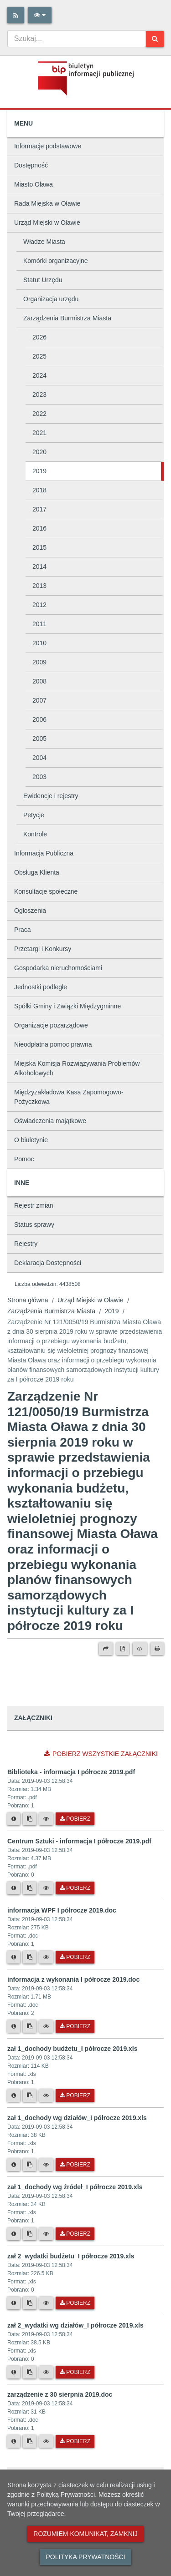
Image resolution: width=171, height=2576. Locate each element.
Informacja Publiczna (43, 853)
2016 (39, 528)
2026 (39, 337)
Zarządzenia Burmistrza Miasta (67, 318)
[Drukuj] (157, 1648)
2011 (39, 624)
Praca (22, 929)
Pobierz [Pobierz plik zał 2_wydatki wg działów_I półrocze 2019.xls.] (75, 2372)
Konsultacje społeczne (46, 891)
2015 (39, 547)
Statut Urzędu (42, 279)
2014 (39, 566)
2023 (39, 394)
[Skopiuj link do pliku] (29, 1818)
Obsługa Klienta (36, 872)
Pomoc (24, 1159)
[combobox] (76, 38)
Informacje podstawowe (47, 146)
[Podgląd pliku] (46, 1818)
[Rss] (15, 15)
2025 (39, 356)
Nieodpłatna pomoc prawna (53, 1044)
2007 (39, 700)
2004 (39, 757)
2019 (39, 471)
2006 (39, 719)
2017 (39, 509)
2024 (39, 375)
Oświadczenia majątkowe (50, 1120)
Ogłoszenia (30, 910)
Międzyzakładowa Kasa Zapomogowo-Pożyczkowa (69, 1096)
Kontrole (35, 834)
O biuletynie (31, 1140)
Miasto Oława (33, 184)
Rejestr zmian (33, 1205)
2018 (39, 490)
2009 (39, 662)
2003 (39, 776)
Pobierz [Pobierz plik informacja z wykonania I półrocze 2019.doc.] (75, 2026)
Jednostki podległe (40, 987)
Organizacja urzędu (50, 299)
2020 (39, 451)
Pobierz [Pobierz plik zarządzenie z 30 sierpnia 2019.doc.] (75, 2441)
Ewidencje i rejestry (50, 796)
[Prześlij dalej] (106, 1648)
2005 (39, 738)
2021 (39, 432)
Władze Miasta (44, 241)
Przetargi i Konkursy (42, 948)
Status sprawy (34, 1224)
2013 (39, 585)
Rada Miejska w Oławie (47, 203)
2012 (39, 604)
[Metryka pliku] (13, 1818)
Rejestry (25, 1243)
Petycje (33, 815)
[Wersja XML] (140, 1648)
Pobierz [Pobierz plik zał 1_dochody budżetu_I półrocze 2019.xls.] (75, 2095)
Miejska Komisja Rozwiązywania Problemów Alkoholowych (77, 1068)
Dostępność (31, 165)
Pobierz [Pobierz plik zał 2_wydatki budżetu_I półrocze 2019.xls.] (75, 2303)
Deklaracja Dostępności (47, 1262)
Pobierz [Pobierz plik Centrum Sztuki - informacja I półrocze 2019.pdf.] (75, 1888)
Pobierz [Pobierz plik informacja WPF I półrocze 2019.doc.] (75, 1957)
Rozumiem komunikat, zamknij (85, 2533)
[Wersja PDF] (122, 1648)
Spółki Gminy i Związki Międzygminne (67, 1006)
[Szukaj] (155, 39)
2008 (39, 681)
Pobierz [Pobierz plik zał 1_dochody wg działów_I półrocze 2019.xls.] (75, 2164)
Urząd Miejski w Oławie (47, 222)
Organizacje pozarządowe (51, 1025)
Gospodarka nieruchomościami (58, 968)
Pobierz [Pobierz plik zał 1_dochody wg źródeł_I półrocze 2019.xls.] (75, 2234)
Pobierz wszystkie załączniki (101, 1753)
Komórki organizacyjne (55, 260)
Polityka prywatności (85, 2557)
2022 (39, 413)
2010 (39, 643)
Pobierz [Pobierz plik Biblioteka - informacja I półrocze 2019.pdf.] (75, 1819)
